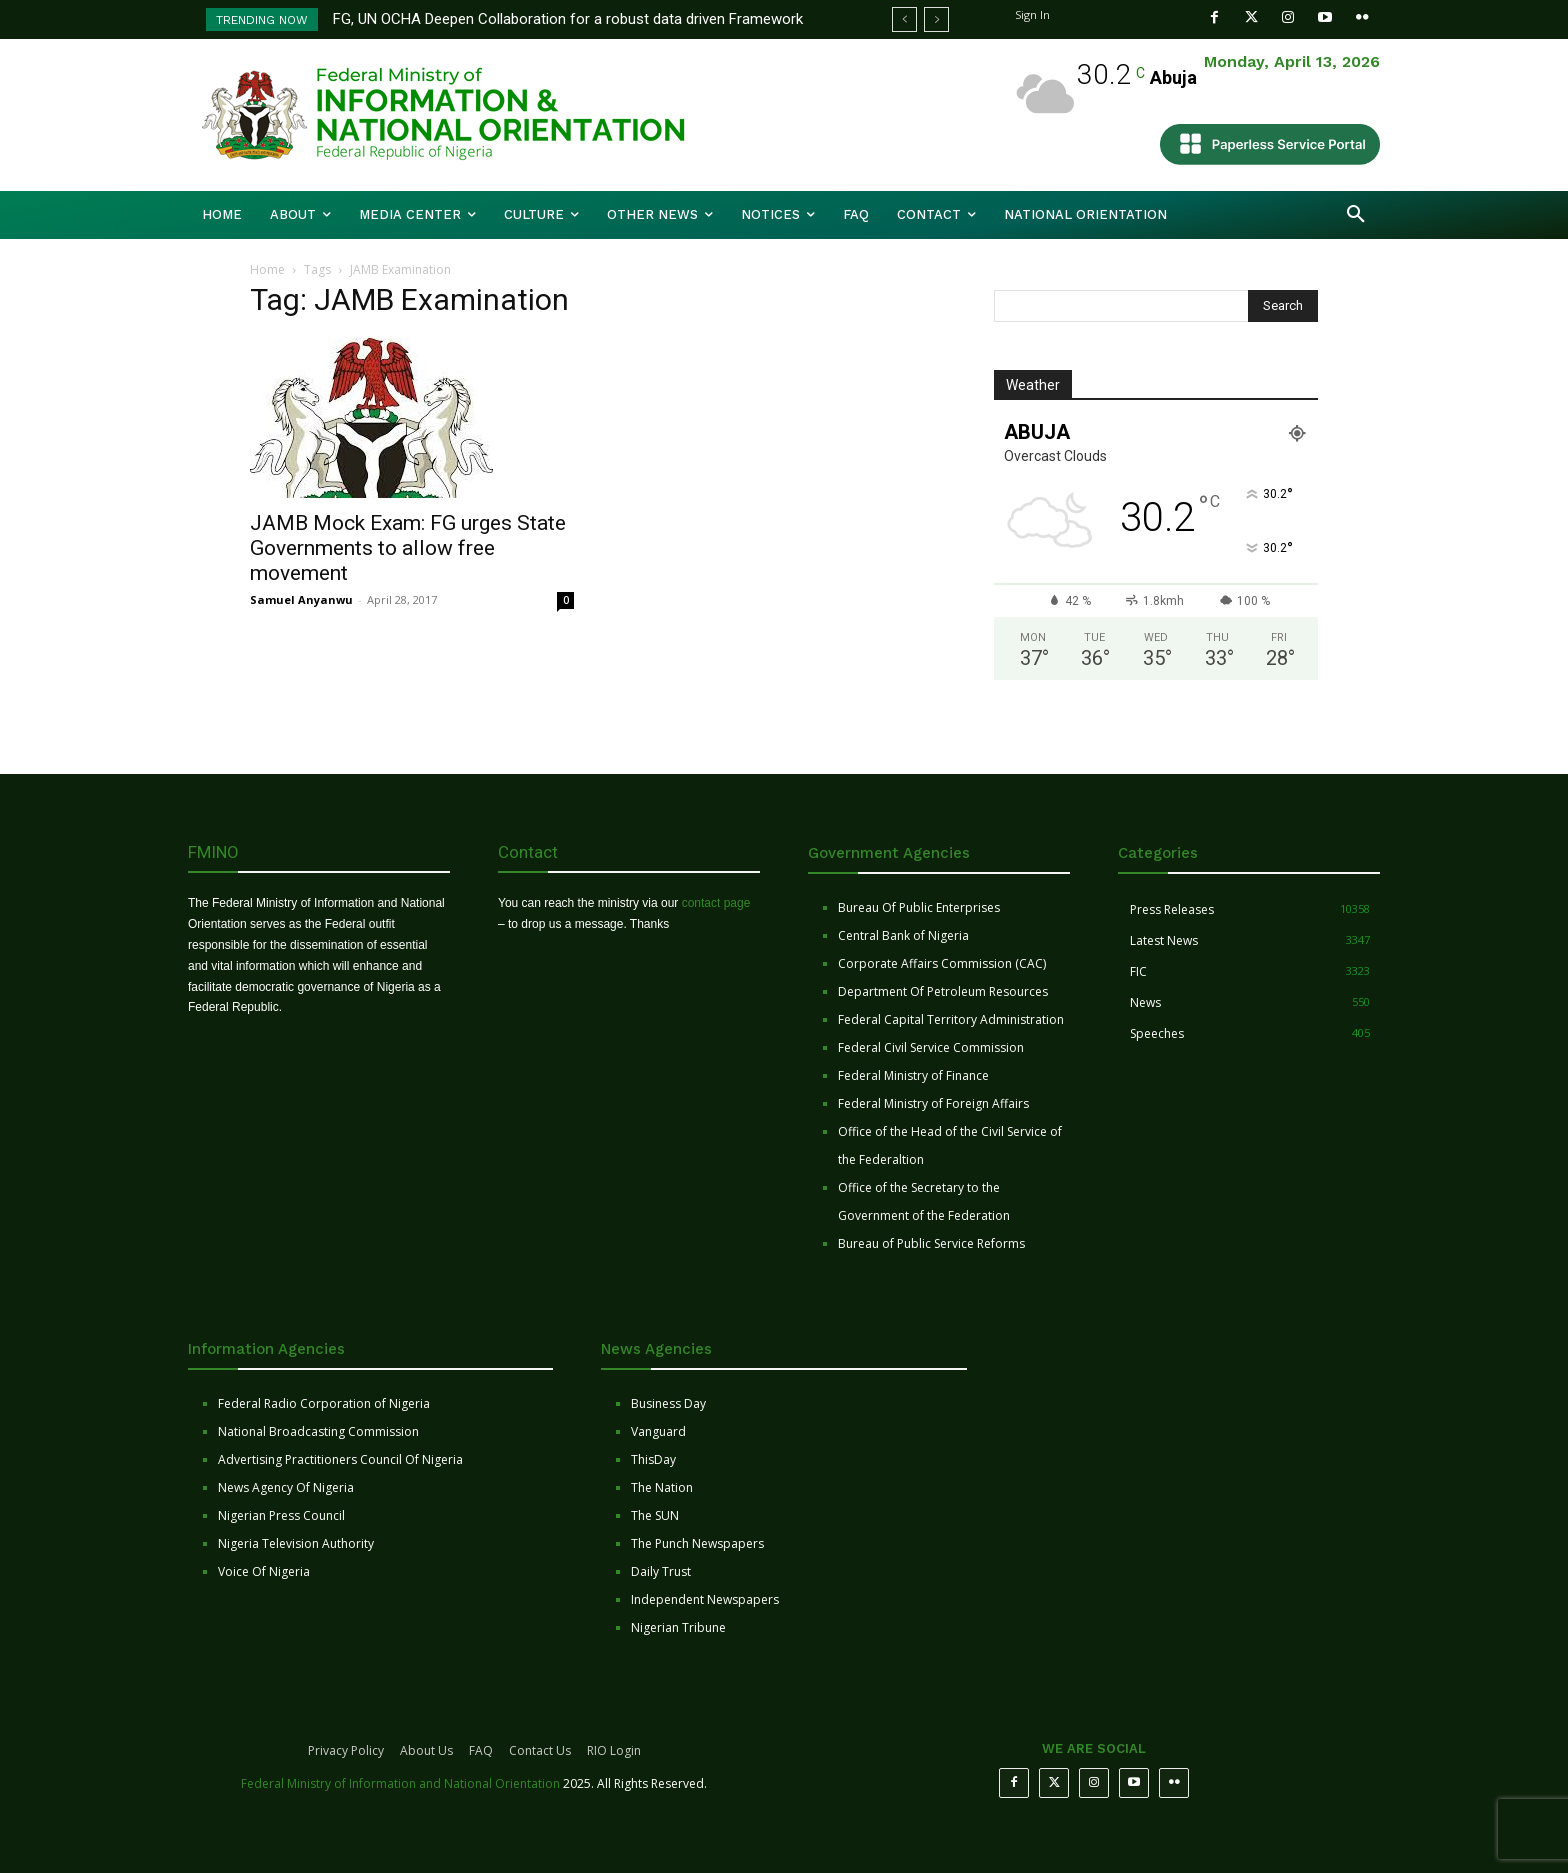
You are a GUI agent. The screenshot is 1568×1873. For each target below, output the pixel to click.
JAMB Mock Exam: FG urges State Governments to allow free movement (408, 548)
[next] (936, 19)
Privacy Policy (346, 1750)
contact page (716, 903)
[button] (1356, 215)
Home (267, 269)
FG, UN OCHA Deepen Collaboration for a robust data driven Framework (568, 19)
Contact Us (540, 1750)
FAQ (481, 1750)
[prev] (904, 19)
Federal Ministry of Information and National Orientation (400, 1783)
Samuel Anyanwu (301, 599)
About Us (426, 1750)
